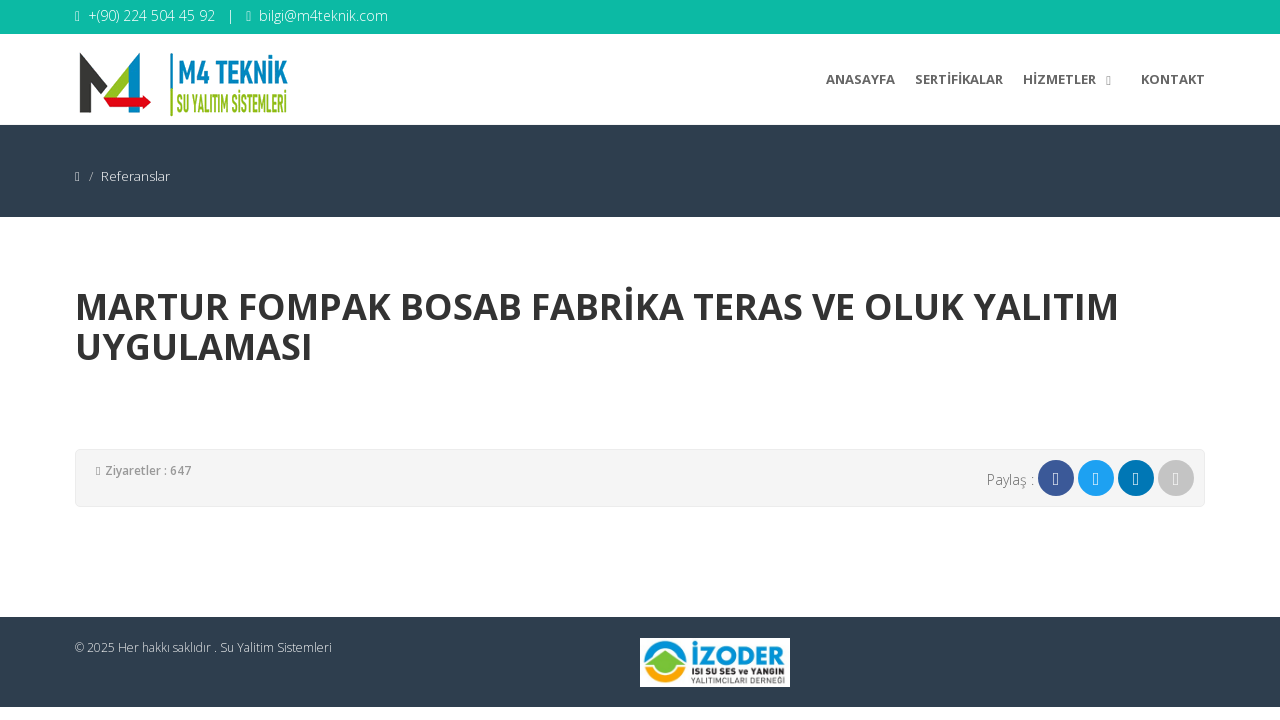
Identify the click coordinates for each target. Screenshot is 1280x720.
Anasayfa (860, 79)
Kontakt (1173, 79)
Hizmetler (1072, 76)
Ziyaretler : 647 (148, 470)
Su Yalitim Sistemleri (276, 647)
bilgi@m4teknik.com (323, 15)
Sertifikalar (959, 79)
